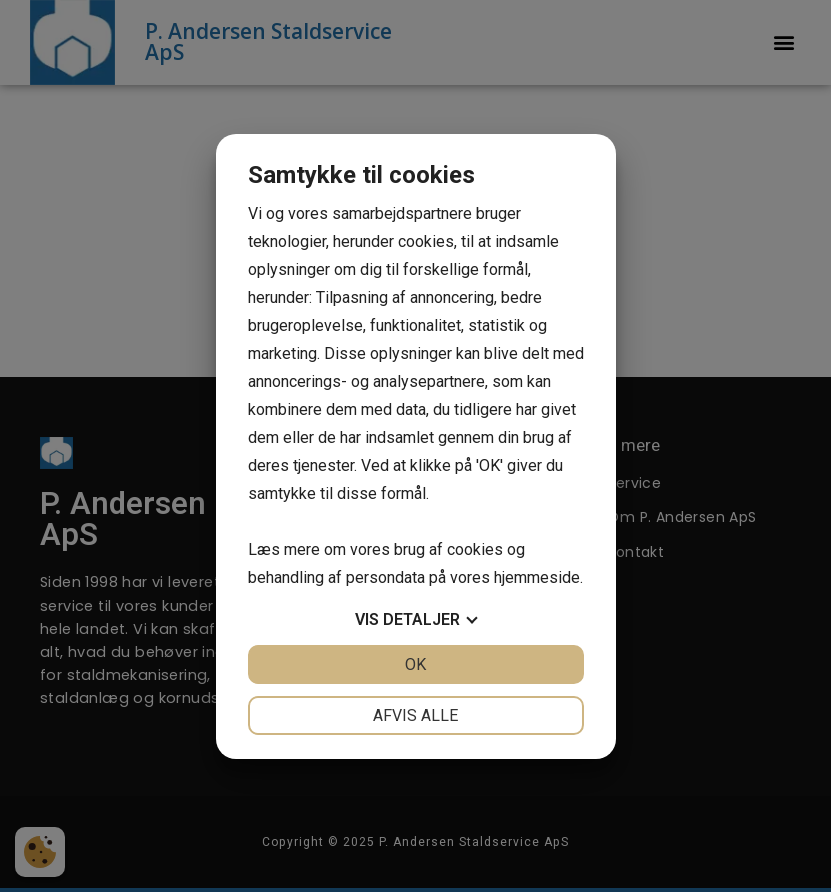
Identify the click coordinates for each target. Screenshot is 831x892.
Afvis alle (415, 715)
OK (415, 664)
